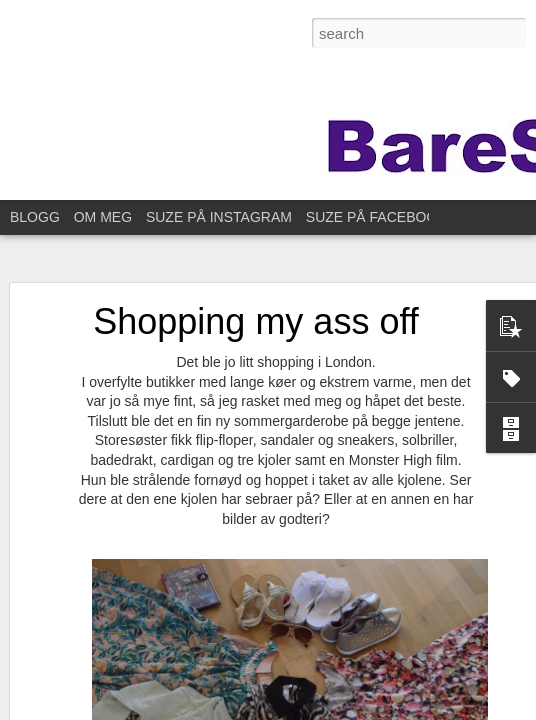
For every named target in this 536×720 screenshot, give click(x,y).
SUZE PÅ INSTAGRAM (219, 217)
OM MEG (103, 217)
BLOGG (35, 217)
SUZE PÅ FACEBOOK (376, 217)
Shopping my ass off (256, 321)
